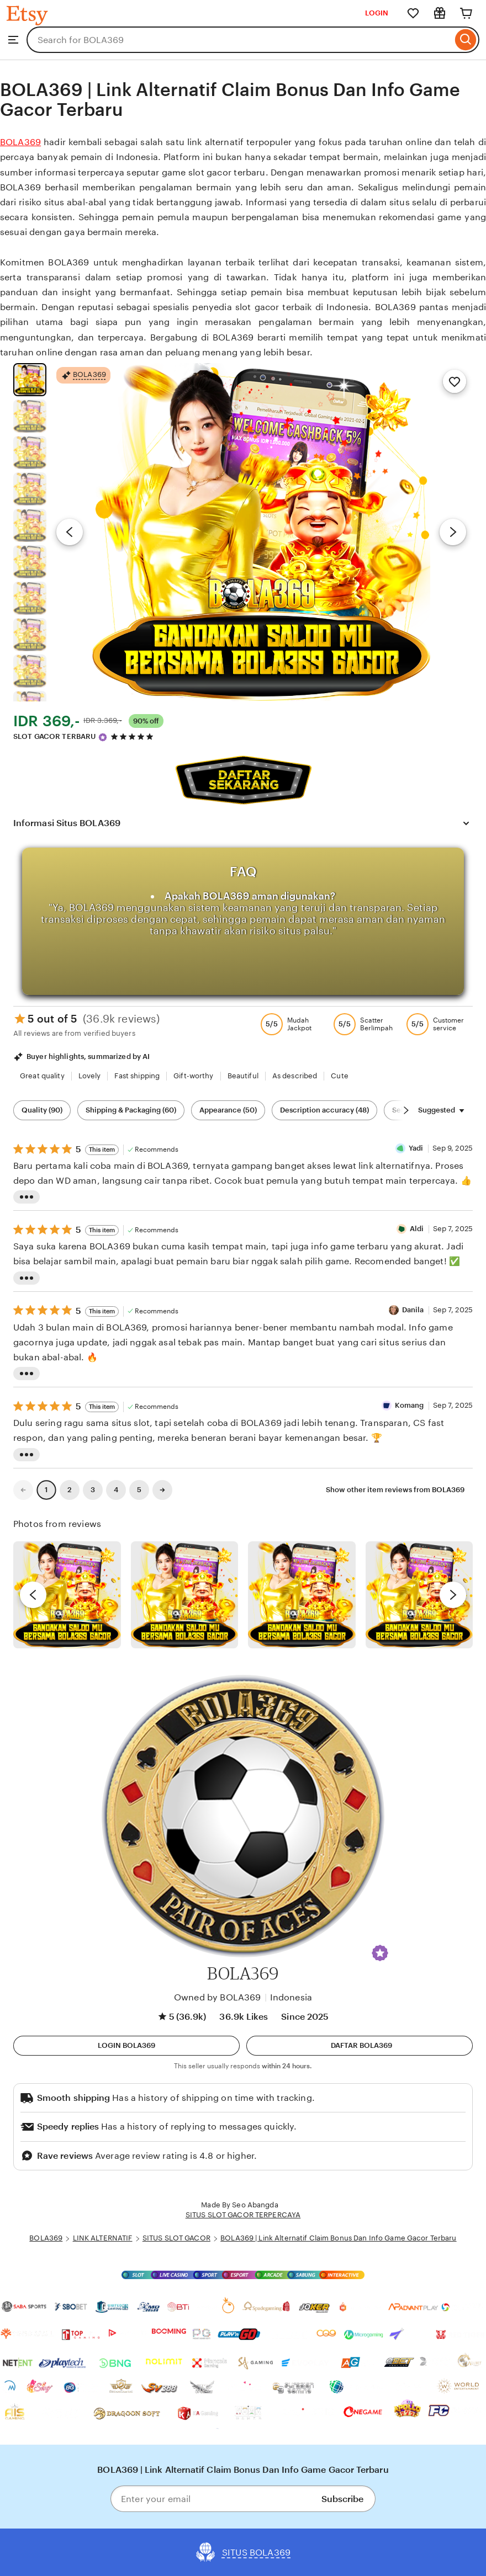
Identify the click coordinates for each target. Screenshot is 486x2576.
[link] (23, 1490)
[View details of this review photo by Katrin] (419, 1595)
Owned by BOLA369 (217, 1997)
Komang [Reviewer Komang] (409, 1405)
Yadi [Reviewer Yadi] (416, 1148)
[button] (380, 1953)
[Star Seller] (103, 737)
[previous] (33, 1595)
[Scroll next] (406, 1110)
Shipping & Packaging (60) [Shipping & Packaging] (131, 1110)
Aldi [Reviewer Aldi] (417, 1229)
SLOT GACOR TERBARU (54, 736)
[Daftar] (359, 2046)
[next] (453, 1595)
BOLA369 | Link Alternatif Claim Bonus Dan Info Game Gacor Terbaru (338, 2238)
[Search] (465, 39)
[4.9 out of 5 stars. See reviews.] (133, 736)
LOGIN (376, 13)
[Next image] (453, 532)
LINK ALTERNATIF (103, 2238)
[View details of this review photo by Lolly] (67, 1595)
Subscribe (342, 2499)
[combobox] (239, 39)
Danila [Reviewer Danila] (413, 1310)
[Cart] (466, 13)
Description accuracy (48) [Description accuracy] (324, 1110)
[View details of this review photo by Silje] (302, 1595)
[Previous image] (69, 532)
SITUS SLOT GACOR (176, 2238)
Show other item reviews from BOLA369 (395, 1490)
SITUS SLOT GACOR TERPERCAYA (243, 2215)
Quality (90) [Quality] (42, 1110)
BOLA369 (20, 142)
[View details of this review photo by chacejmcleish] (185, 1595)
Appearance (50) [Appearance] (228, 1110)
